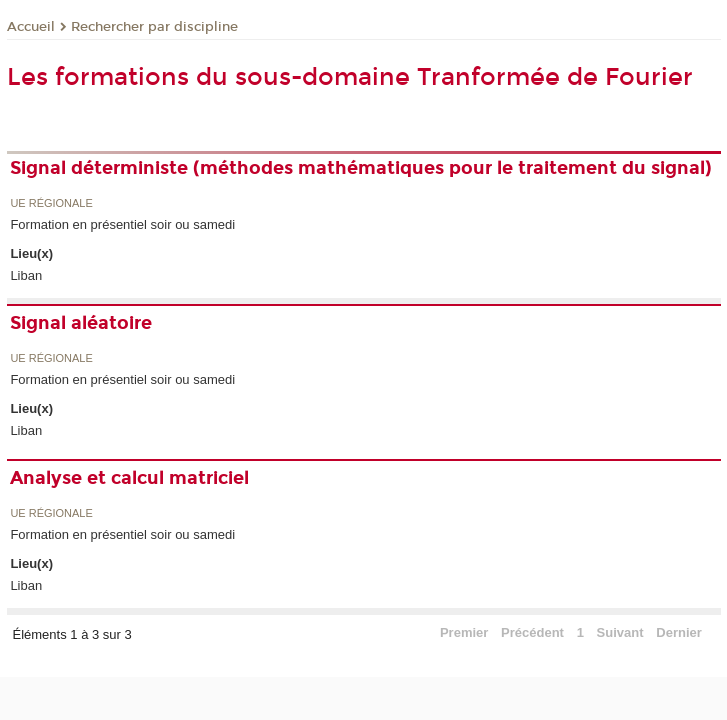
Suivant (620, 632)
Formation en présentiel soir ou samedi (122, 224)
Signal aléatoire (81, 323)
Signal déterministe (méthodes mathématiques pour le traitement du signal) (361, 168)
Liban (26, 275)
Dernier (679, 632)
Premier (464, 632)
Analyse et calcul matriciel (129, 478)
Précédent (532, 632)
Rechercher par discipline (154, 27)
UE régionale (51, 203)
